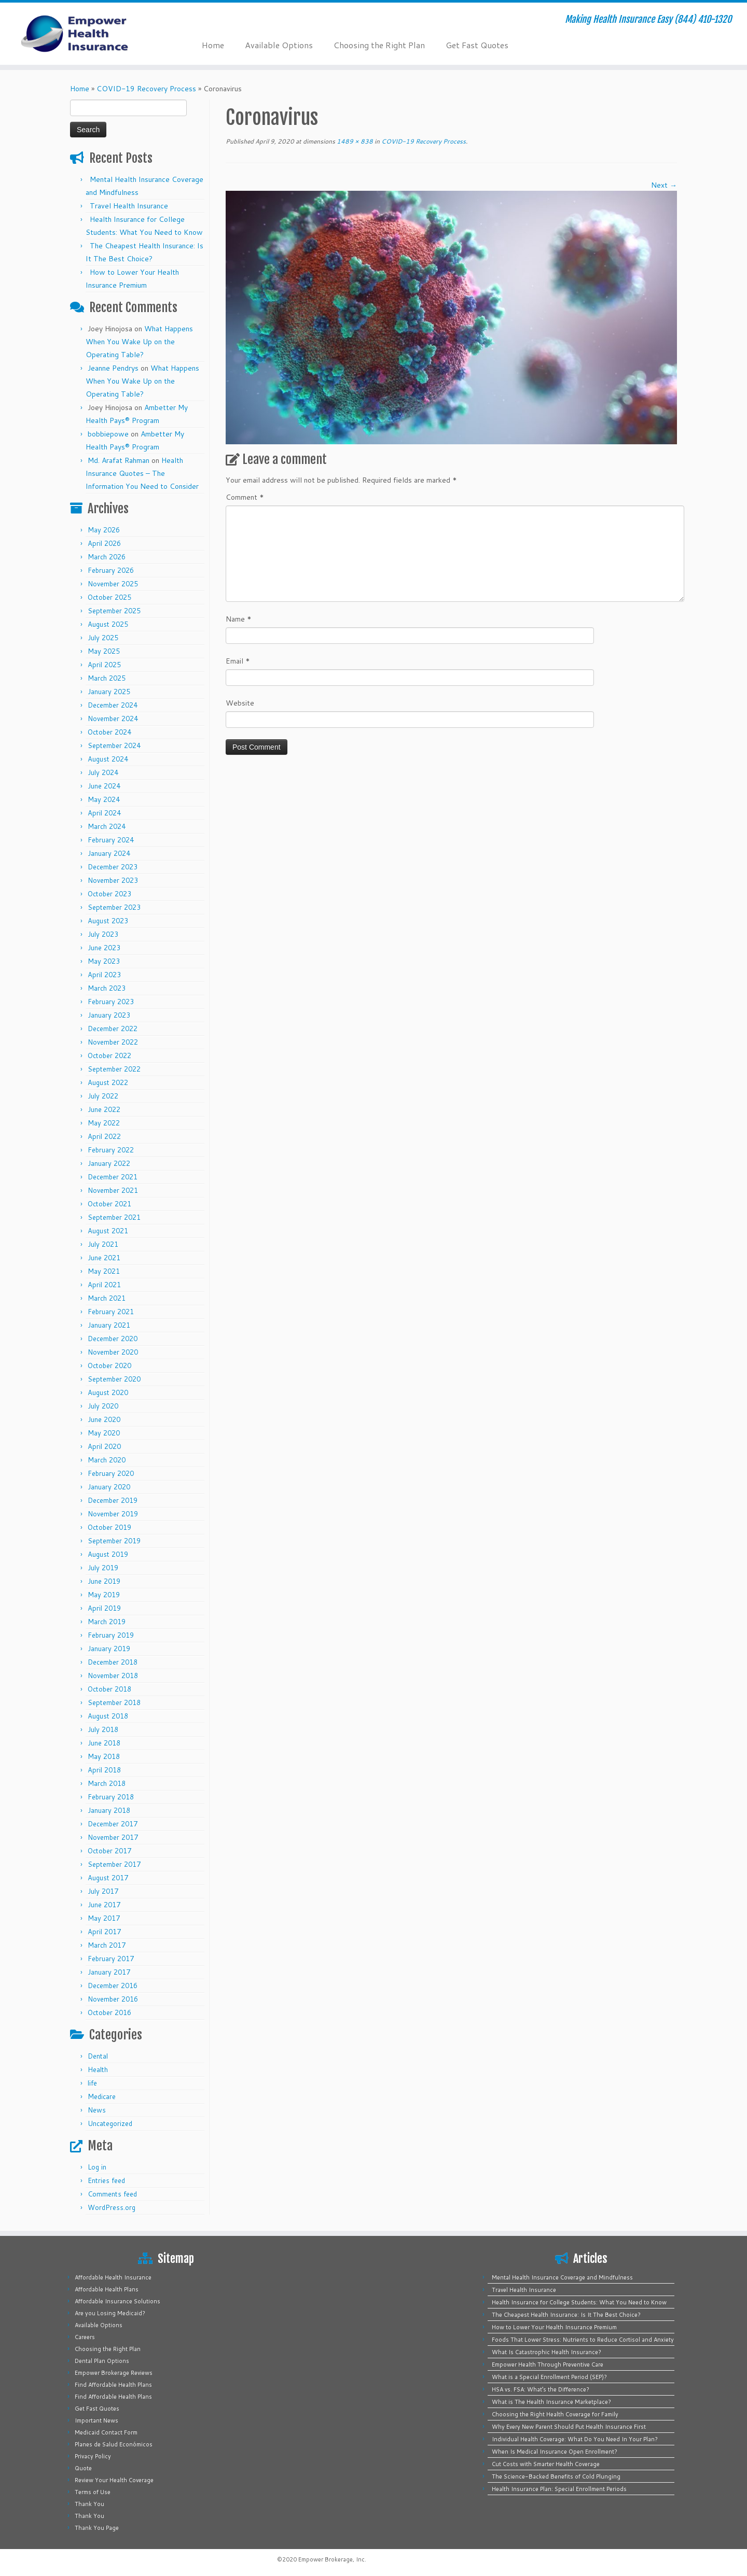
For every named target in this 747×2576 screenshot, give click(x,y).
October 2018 (109, 1689)
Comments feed (112, 2194)
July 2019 (103, 1567)
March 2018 (107, 1783)
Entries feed (106, 2180)
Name (239, 619)
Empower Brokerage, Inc (331, 2559)
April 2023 (104, 974)
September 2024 (114, 745)
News (97, 2110)
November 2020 (113, 1352)
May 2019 (104, 1594)
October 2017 (109, 1850)
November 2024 (113, 718)
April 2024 (104, 813)
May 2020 (104, 1433)
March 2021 (107, 1298)
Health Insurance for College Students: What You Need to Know (579, 2302)
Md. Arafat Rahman (118, 460)
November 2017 (113, 1837)
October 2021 (109, 1203)
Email (238, 661)
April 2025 (104, 664)
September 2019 (114, 1540)
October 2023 (109, 893)
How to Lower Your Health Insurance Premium (554, 2327)
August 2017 (108, 1877)
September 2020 (114, 1379)
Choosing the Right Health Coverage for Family (555, 2414)
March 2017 (107, 1945)
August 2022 (108, 1082)
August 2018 (108, 1716)
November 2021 (113, 1190)
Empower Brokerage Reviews (114, 2373)
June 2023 (104, 947)
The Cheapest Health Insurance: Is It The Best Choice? (566, 2315)
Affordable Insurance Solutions (117, 2301)
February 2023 (111, 1001)
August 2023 (108, 920)
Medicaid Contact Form (106, 2432)
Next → (664, 185)
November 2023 (113, 880)
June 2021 (104, 1257)
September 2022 (114, 1069)
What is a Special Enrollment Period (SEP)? (549, 2377)
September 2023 (114, 907)
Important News (96, 2420)
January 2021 (109, 1325)
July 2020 (103, 1406)
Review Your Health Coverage (114, 2480)
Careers (85, 2337)
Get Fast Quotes (477, 45)
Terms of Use (92, 2492)
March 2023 (107, 988)
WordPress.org (111, 2207)
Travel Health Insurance (129, 206)
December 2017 (112, 1823)
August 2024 (108, 759)
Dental (98, 2056)
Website (240, 703)
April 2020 (104, 1446)
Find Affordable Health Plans (113, 2385)
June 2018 (104, 1743)
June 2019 (104, 1581)
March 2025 (107, 678)
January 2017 (109, 1972)
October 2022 (109, 1055)
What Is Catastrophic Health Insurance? (546, 2352)
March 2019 (107, 1621)
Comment (245, 497)
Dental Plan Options (102, 2361)
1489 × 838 (354, 141)
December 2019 (112, 1500)
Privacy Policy (93, 2456)
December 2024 (112, 705)
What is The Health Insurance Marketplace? (551, 2402)
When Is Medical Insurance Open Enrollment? (554, 2451)
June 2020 (104, 1419)
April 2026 (104, 543)
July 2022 (103, 1096)
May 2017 (104, 1918)
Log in (97, 2167)
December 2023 (112, 866)
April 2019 (104, 1608)
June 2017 (104, 1904)
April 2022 (104, 1136)
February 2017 (111, 1958)
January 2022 (109, 1163)
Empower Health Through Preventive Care (547, 2364)
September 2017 (114, 1864)
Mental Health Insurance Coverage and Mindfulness (562, 2277)
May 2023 (104, 961)
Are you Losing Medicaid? (110, 2313)
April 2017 (104, 1931)
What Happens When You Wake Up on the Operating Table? (139, 341)
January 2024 (109, 853)
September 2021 (114, 1217)
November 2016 (113, 1999)
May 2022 (104, 1123)
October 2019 (109, 1527)
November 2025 (113, 583)
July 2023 (103, 934)
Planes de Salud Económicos (114, 2444)
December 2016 (112, 1985)
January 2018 (109, 1810)
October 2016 (109, 2012)
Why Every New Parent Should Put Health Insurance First (569, 2427)
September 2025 (114, 610)
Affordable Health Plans (107, 2289)
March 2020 (107, 1460)
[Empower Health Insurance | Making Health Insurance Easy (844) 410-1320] (86, 34)
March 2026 (107, 556)
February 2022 (111, 1150)
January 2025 (109, 691)
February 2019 (111, 1635)
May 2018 (104, 1756)
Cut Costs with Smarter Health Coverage (546, 2464)
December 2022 (112, 1028)
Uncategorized (110, 2123)
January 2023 (109, 1015)
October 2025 (109, 597)
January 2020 (109, 1486)
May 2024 (104, 799)
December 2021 (112, 1176)
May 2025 (104, 651)
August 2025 (108, 624)
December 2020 (112, 1338)
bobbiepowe (108, 434)
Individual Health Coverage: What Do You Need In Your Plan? (575, 2439)
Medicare (102, 2096)
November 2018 (113, 1675)
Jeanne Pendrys (113, 368)
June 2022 (104, 1109)
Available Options (279, 45)
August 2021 (108, 1230)
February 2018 (111, 1796)
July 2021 (103, 1244)
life (92, 2083)
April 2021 (104, 1284)
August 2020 (108, 1392)
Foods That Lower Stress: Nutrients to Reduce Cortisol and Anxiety (583, 2339)
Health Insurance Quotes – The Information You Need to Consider (142, 473)
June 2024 (104, 786)
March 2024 (107, 826)
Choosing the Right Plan (379, 45)
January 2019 (109, 1648)
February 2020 (111, 1473)
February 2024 (111, 839)
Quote (83, 2468)
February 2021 (111, 1311)
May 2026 (104, 529)
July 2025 (103, 637)
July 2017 (103, 1891)
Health (98, 2069)
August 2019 (108, 1554)
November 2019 (113, 1513)
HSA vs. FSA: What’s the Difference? (540, 2389)
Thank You (89, 2504)
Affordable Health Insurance (113, 2277)
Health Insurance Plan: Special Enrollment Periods (559, 2489)
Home (213, 45)
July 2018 (103, 1729)
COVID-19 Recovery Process (146, 88)
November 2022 (113, 1042)
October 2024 (109, 732)
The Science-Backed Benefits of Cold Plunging (556, 2476)
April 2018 (104, 1770)
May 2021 (104, 1271)
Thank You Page (97, 2528)
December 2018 (112, 1662)
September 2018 (114, 1702)
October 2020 (109, 1365)
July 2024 (103, 772)
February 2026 (111, 570)
